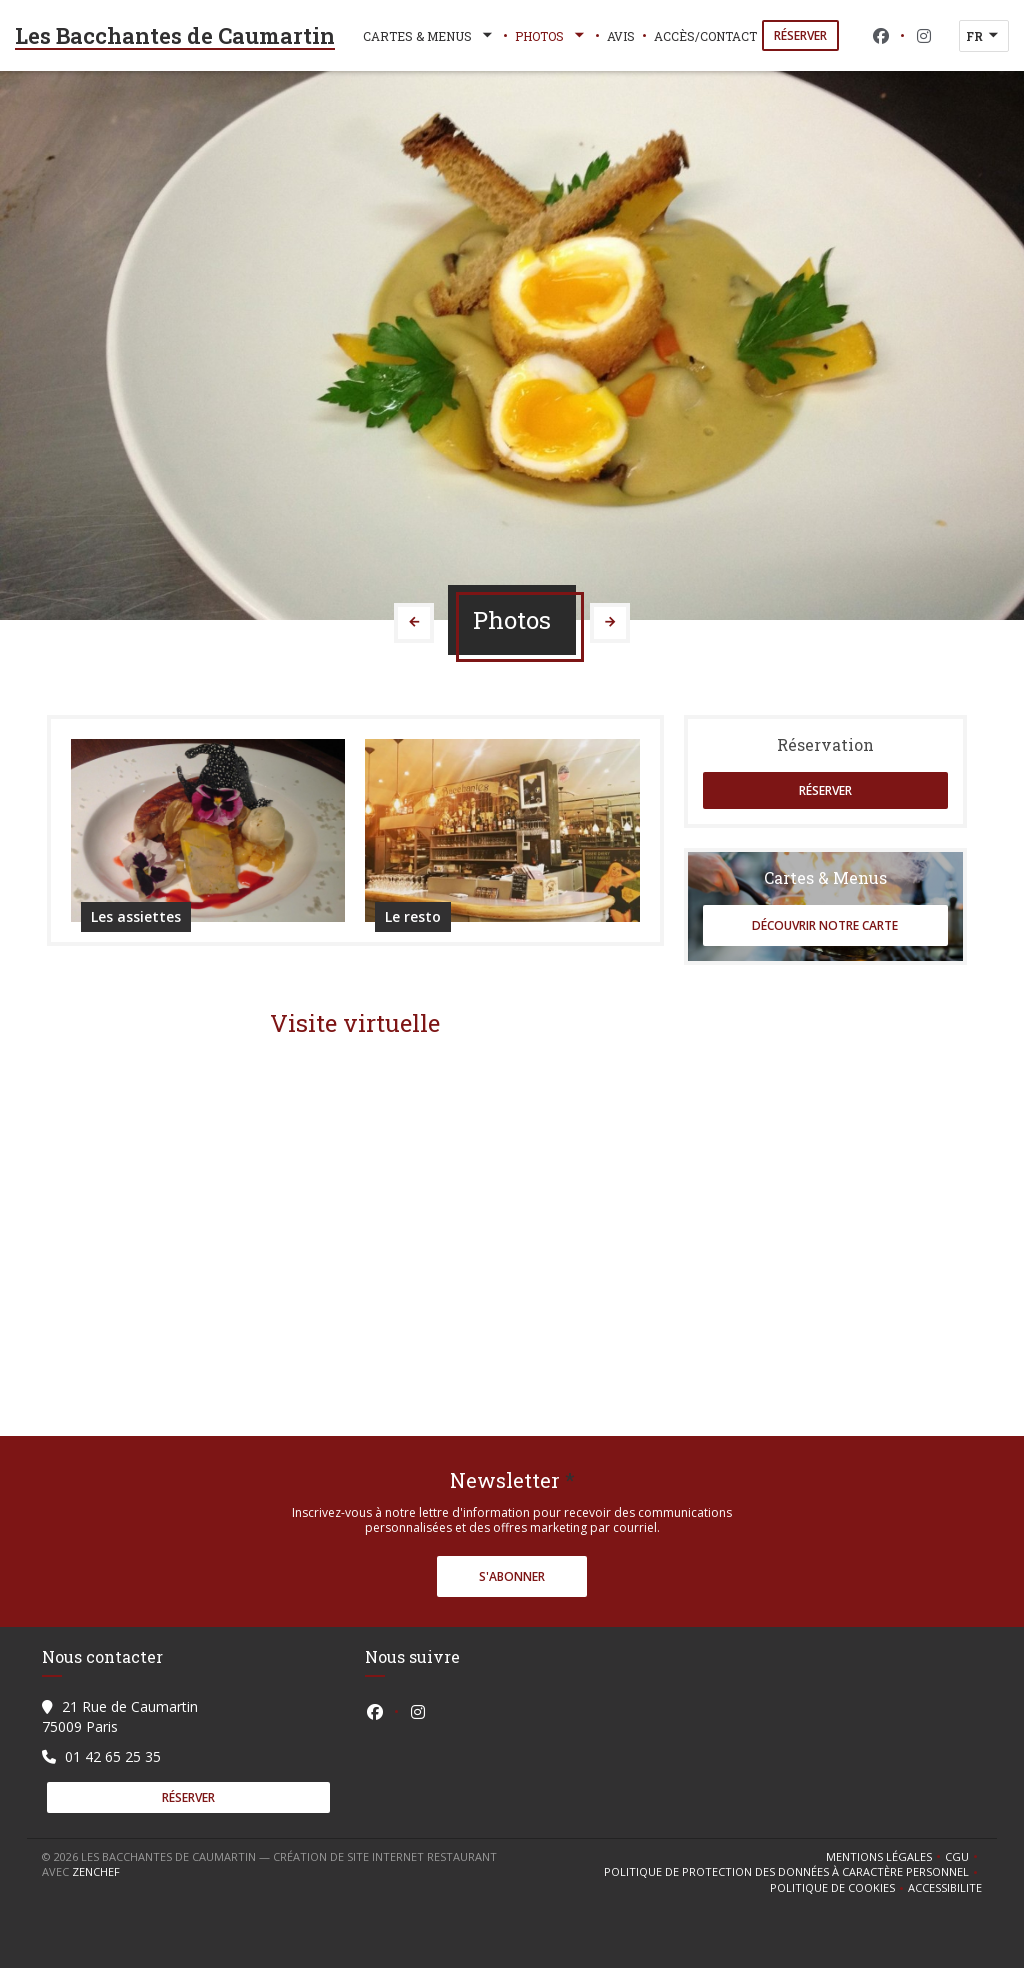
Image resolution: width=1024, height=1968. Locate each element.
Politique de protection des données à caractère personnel (789, 1872)
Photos (551, 36)
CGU (963, 1857)
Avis (621, 36)
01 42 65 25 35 (113, 1756)
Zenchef (96, 1871)
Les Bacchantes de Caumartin (175, 35)
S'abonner (512, 1576)
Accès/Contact (705, 36)
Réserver (800, 35)
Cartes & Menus (429, 36)
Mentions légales (885, 1857)
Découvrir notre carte (825, 925)
